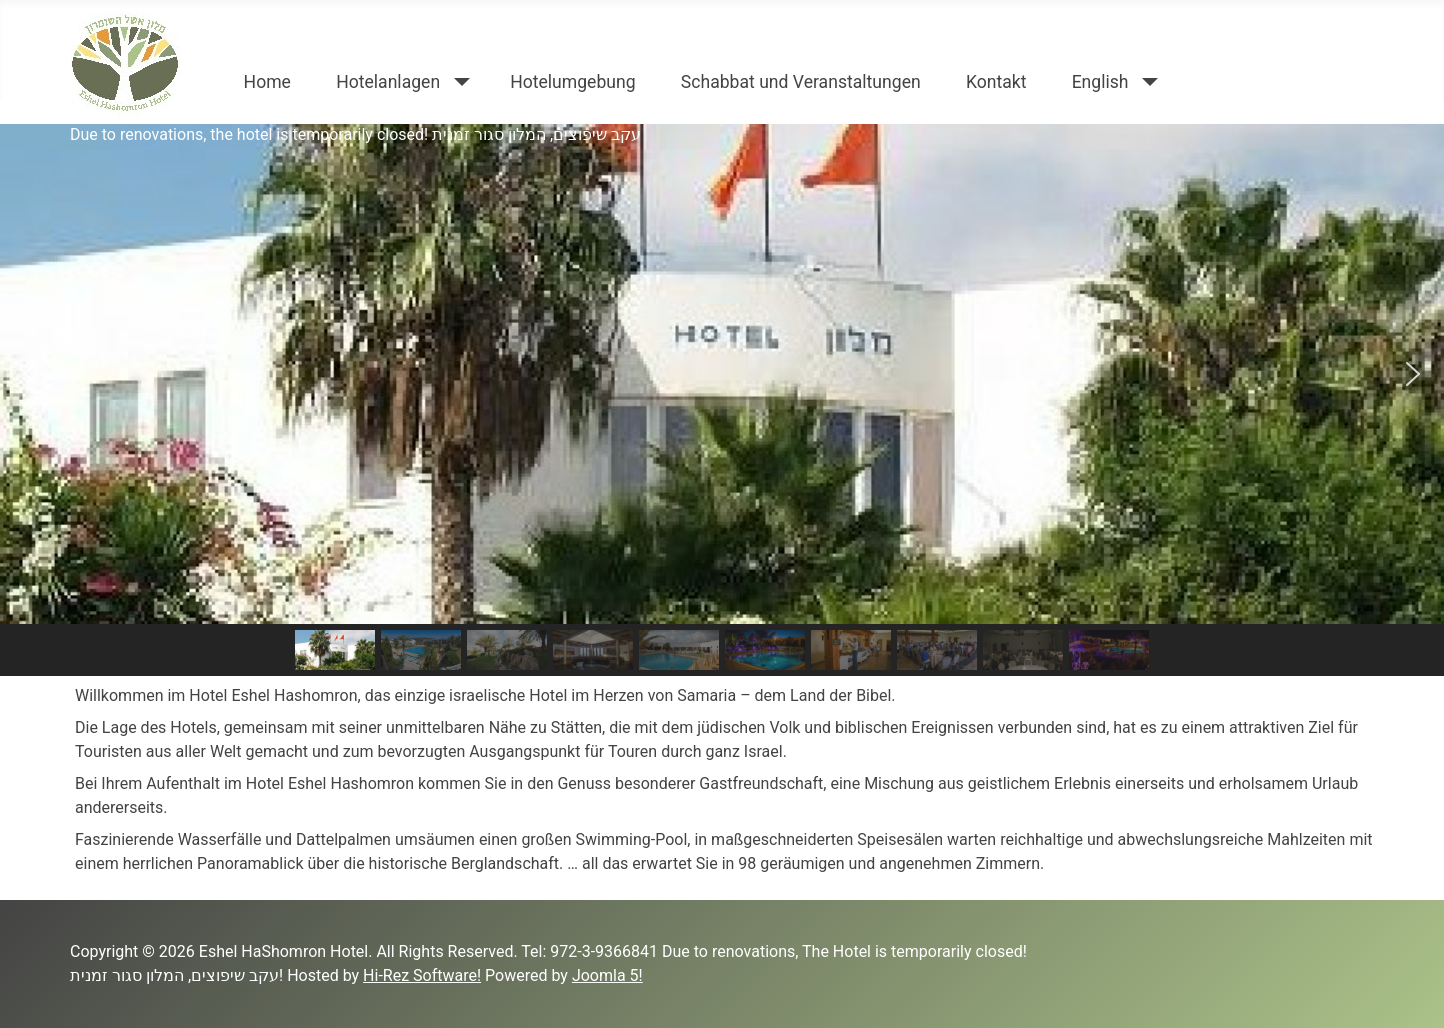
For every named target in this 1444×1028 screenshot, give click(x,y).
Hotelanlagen (388, 82)
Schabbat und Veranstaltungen (801, 82)
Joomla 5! (607, 975)
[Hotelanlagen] (457, 82)
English (1100, 82)
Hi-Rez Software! (422, 975)
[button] (31, 374)
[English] (1146, 82)
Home (267, 82)
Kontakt (996, 82)
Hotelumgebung (572, 82)
